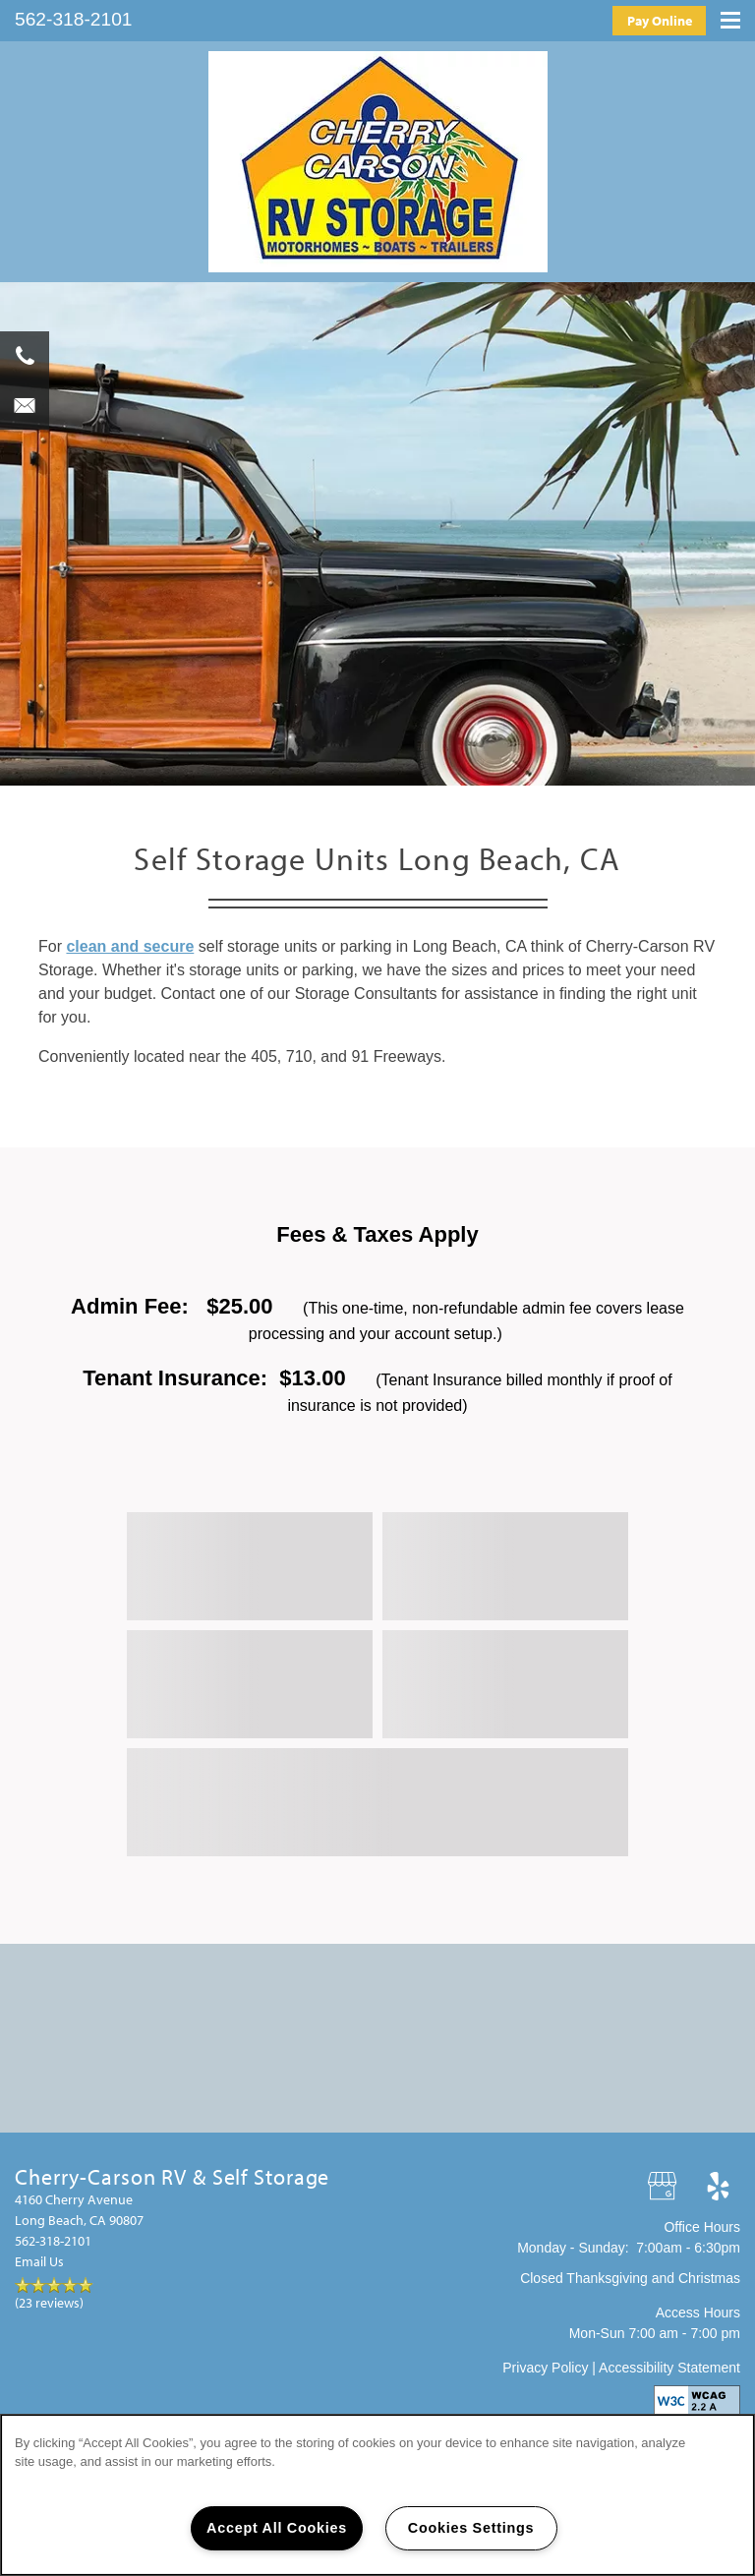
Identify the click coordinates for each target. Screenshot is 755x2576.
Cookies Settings (471, 2528)
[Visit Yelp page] (718, 2187)
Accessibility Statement (669, 2367)
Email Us (39, 2261)
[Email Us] (24, 405)
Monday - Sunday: (573, 2247)
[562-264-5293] (24, 356)
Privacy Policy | (550, 2367)
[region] (377, 2495)
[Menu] (730, 16)
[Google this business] (664, 2187)
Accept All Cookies (276, 2528)
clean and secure (130, 946)
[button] (659, 20)
